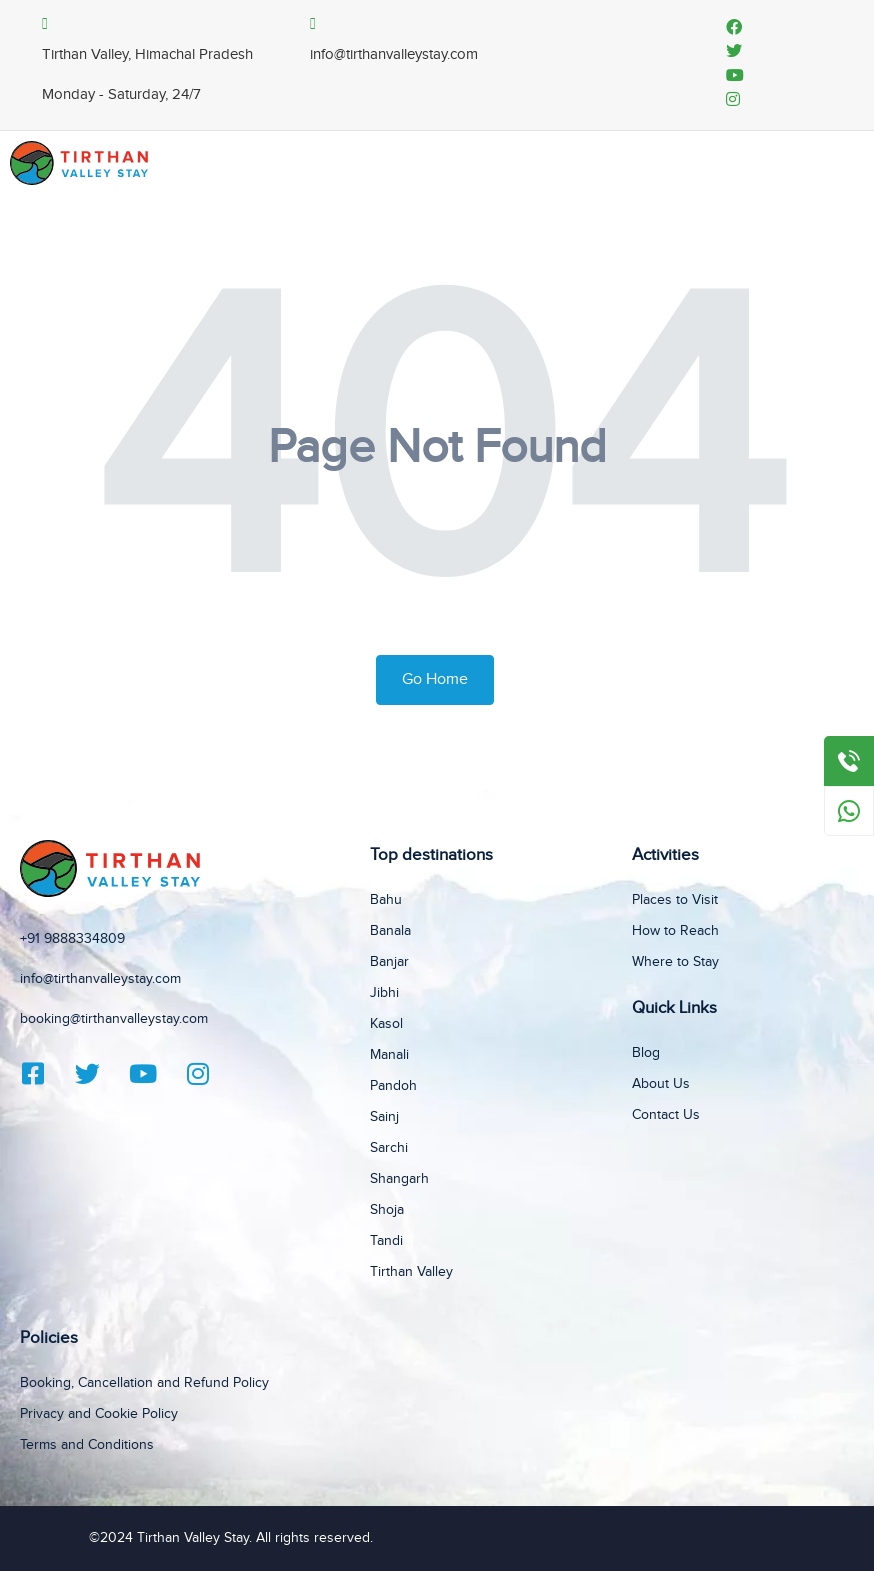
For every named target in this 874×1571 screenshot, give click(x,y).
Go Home (435, 679)
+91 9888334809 (72, 939)
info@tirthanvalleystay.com (100, 979)
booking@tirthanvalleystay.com (114, 1019)
